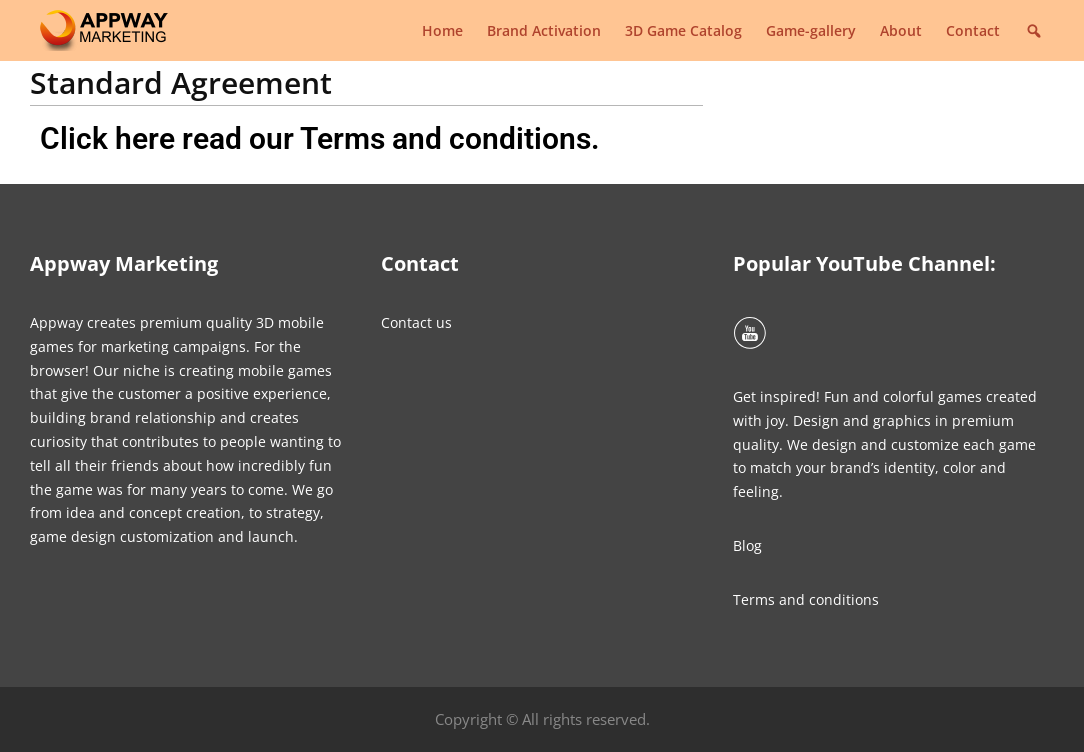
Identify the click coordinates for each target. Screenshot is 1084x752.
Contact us (416, 322)
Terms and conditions (806, 599)
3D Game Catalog (683, 30)
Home (442, 30)
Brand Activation (544, 30)
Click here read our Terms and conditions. (320, 138)
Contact (973, 30)
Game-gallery (811, 30)
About (901, 30)
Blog (747, 545)
